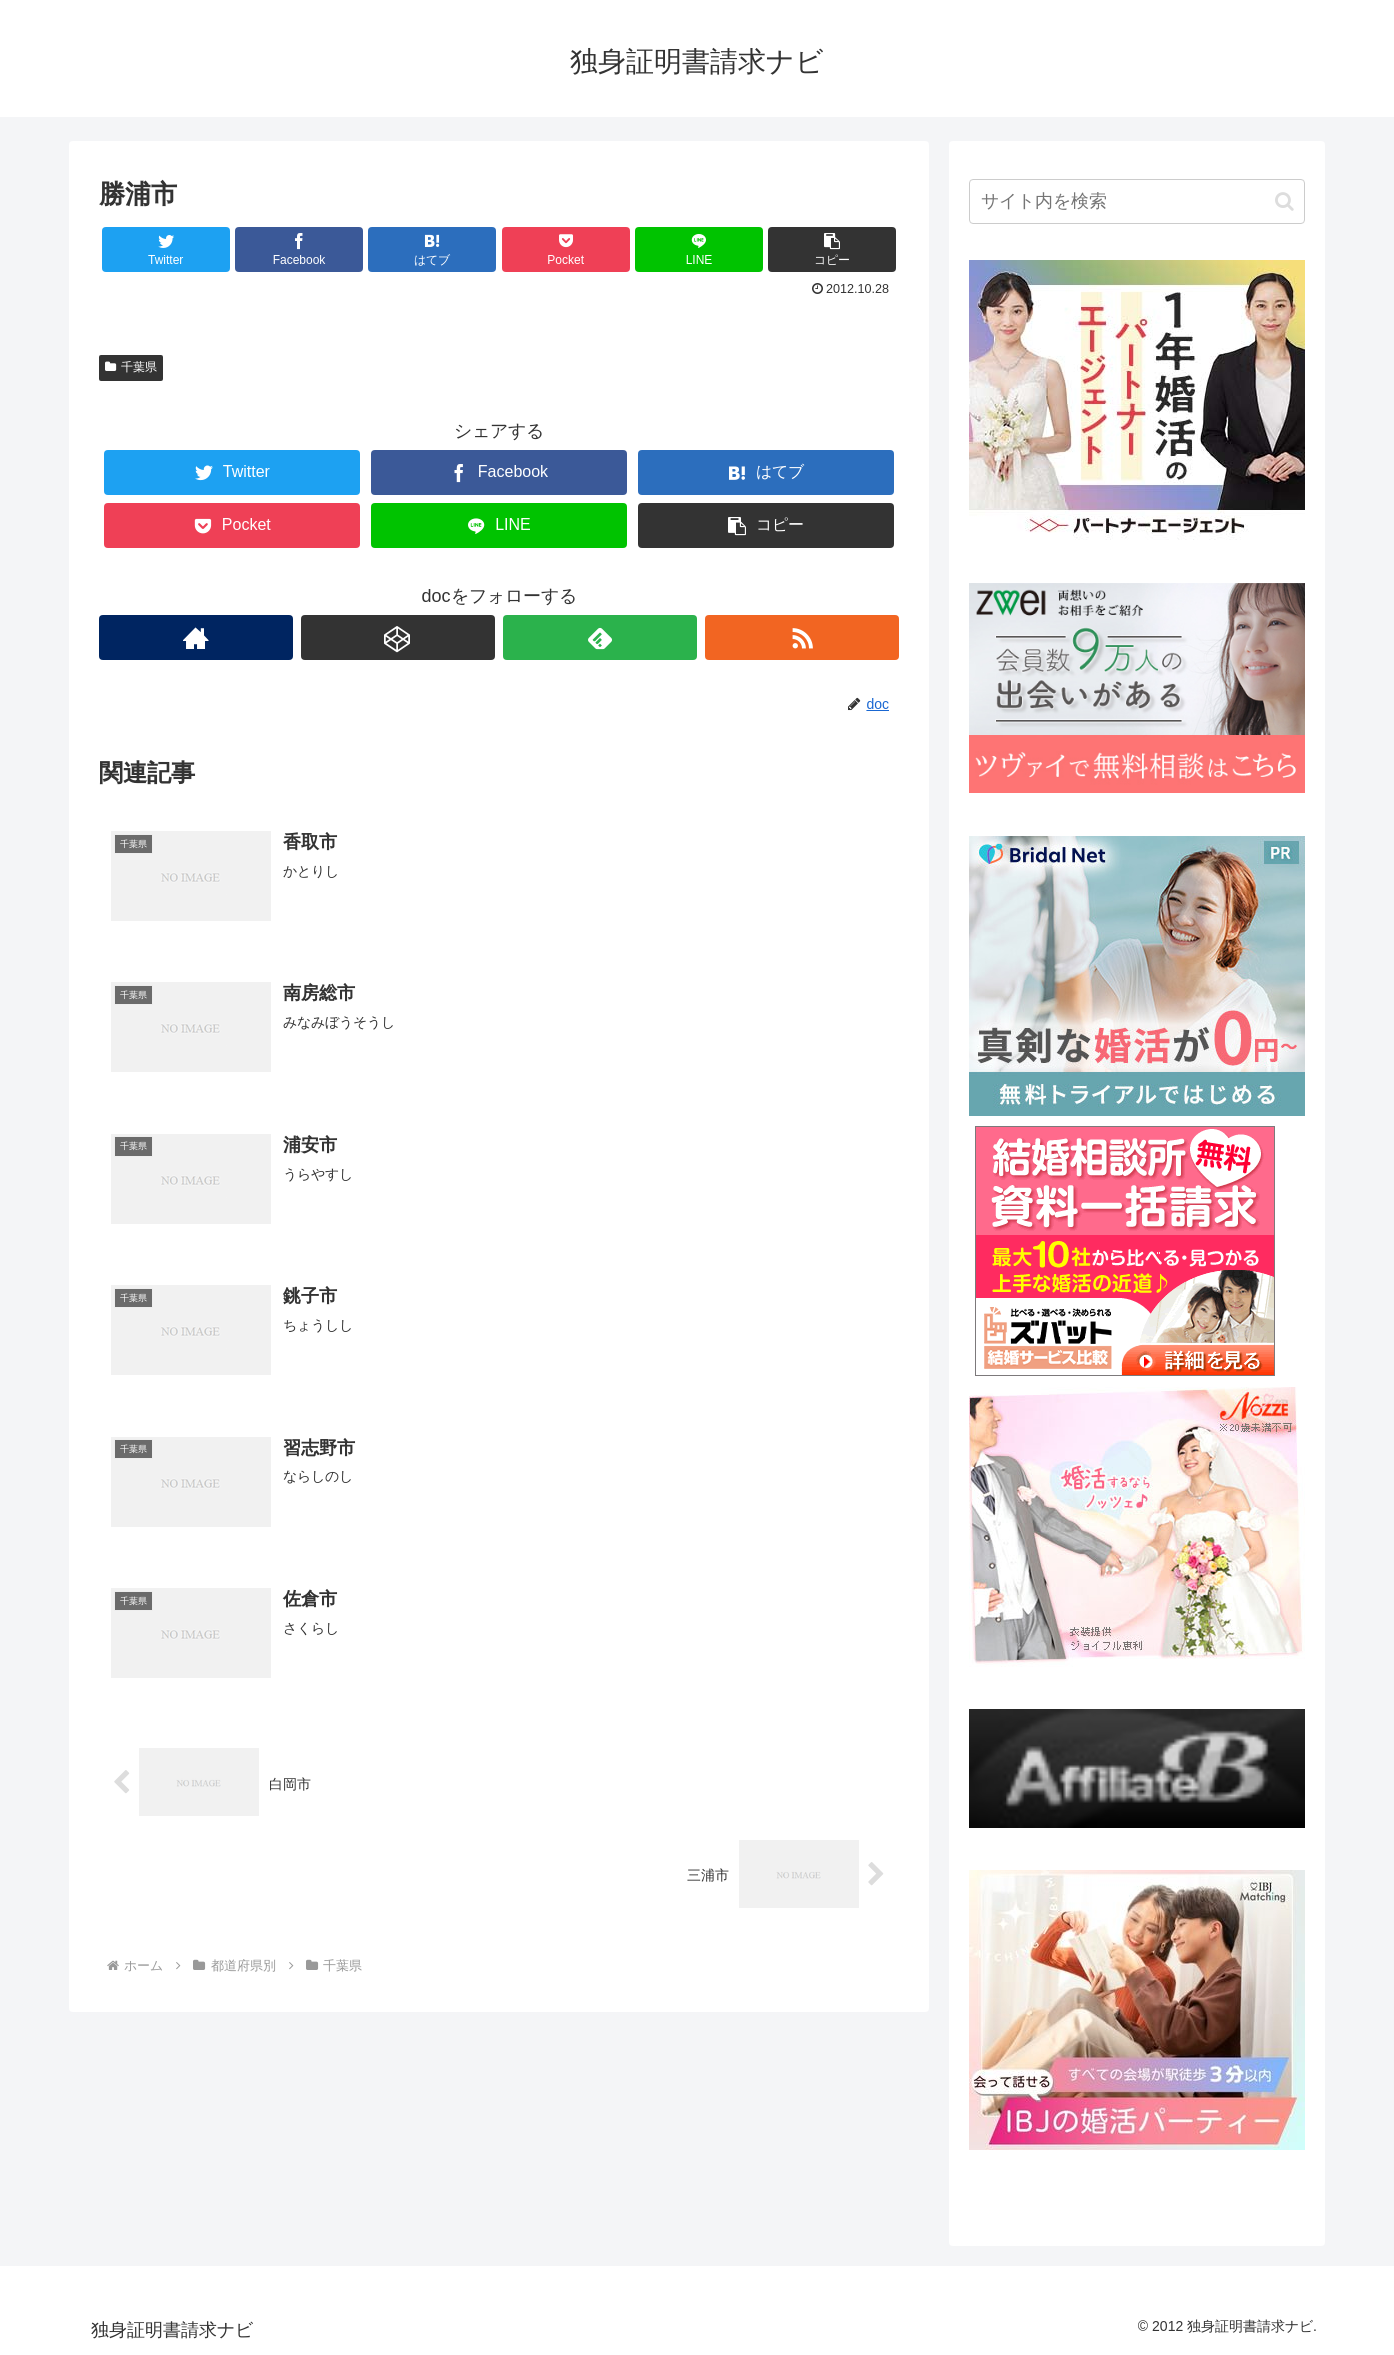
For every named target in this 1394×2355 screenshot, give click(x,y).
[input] (1137, 201)
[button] (1284, 201)
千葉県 (131, 367)
